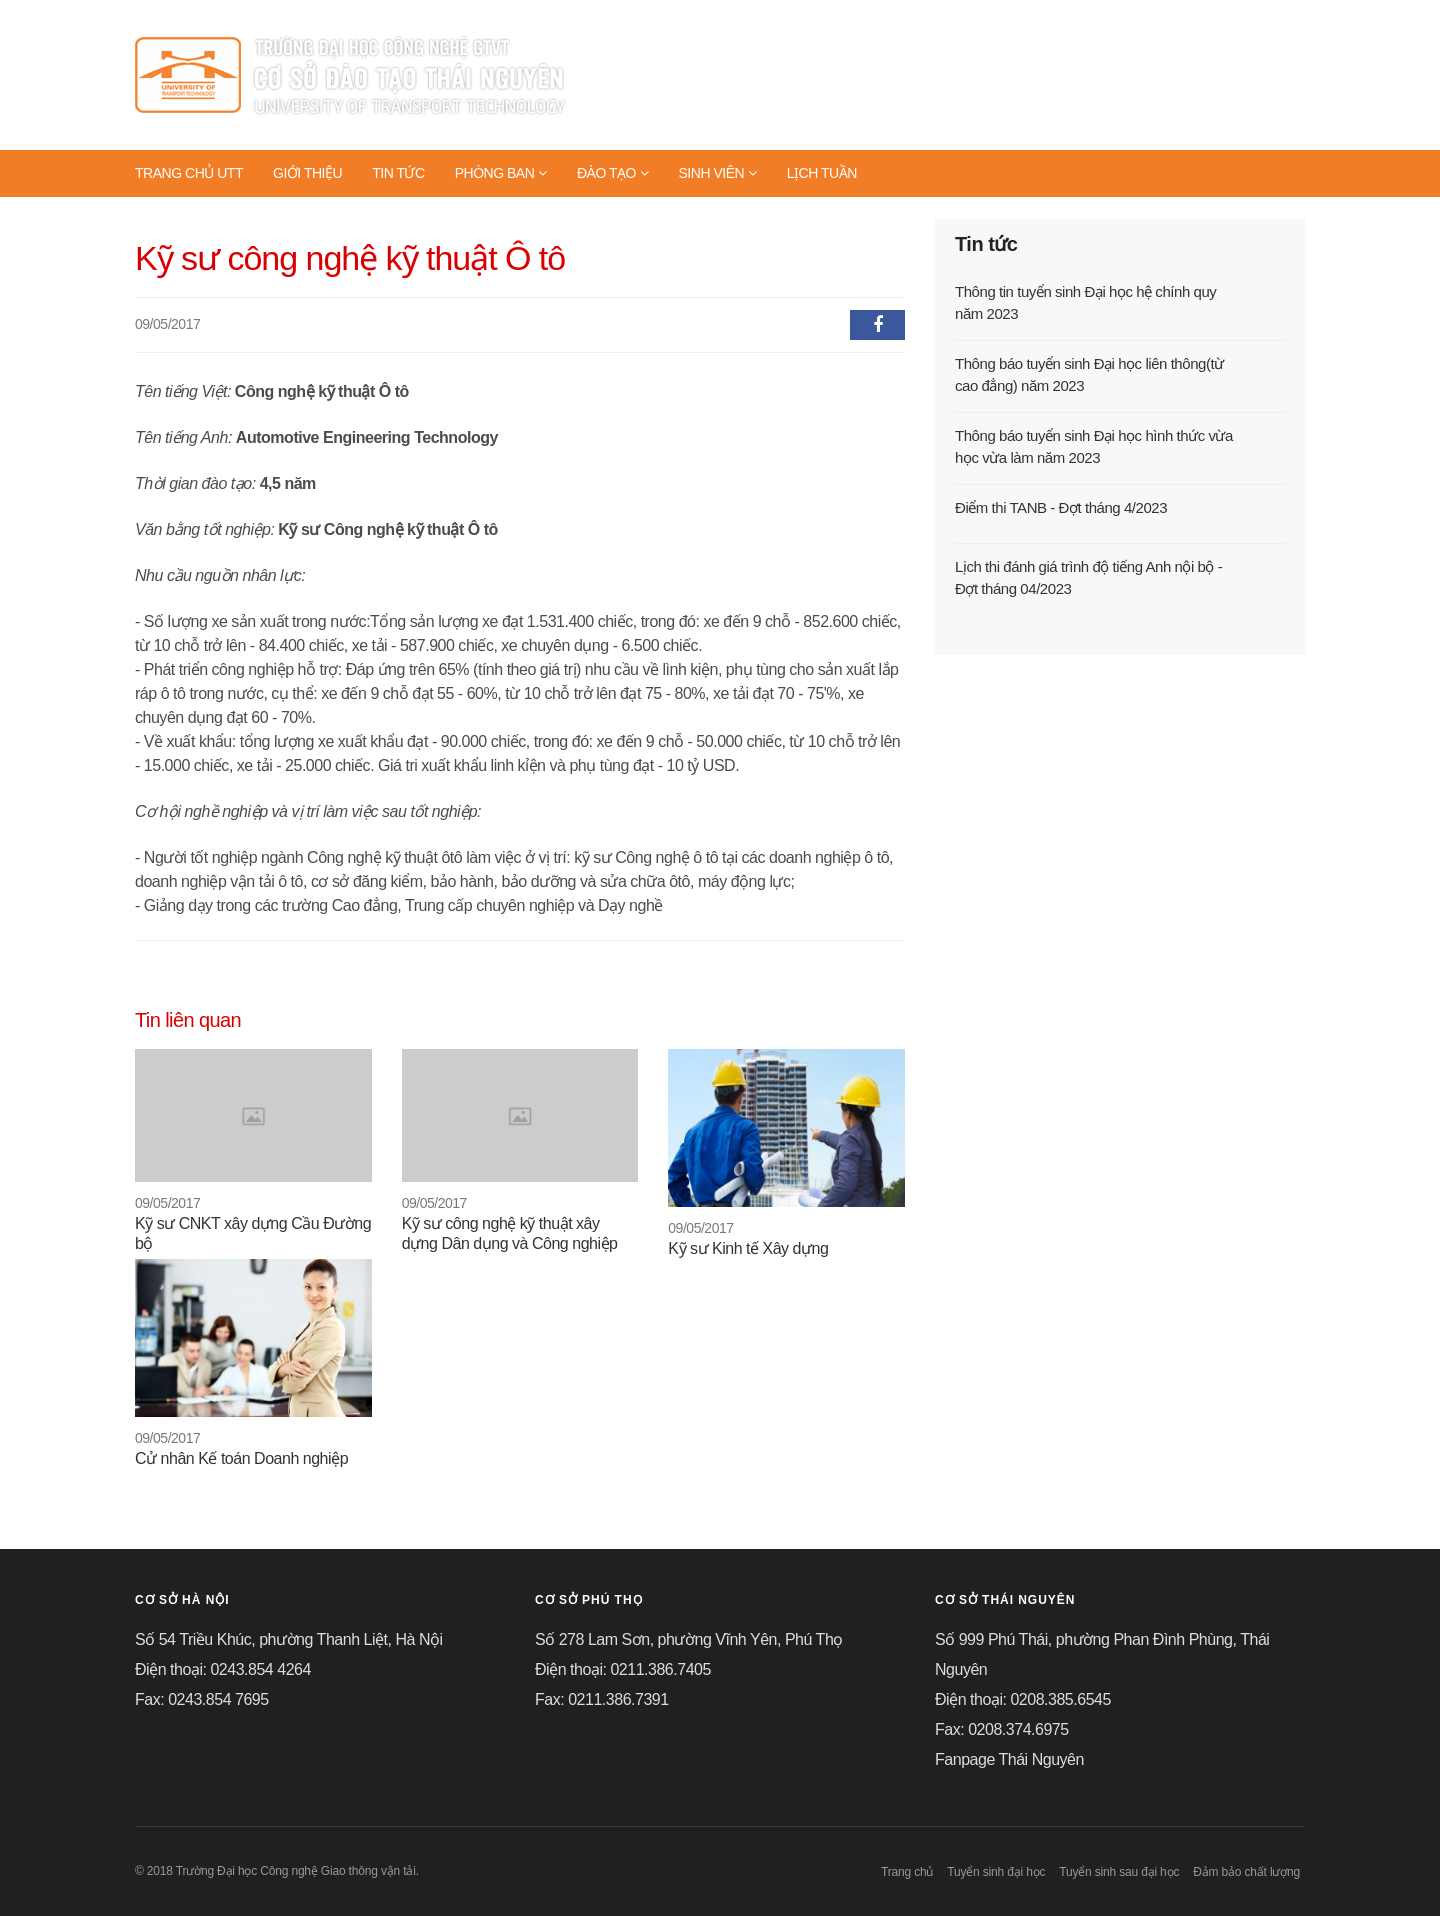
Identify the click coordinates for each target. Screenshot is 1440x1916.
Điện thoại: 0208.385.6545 (1023, 1699)
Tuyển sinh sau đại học (1119, 1872)
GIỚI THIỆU (307, 173)
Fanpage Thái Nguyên (1009, 1759)
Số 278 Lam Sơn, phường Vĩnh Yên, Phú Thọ (689, 1639)
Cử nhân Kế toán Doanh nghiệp (241, 1458)
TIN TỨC (398, 173)
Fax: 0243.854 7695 (202, 1699)
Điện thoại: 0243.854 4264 (223, 1669)
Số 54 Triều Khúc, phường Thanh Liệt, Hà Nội (289, 1639)
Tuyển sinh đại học (996, 1872)
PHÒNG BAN (501, 173)
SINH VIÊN (717, 173)
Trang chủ (907, 1872)
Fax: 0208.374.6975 (1002, 1729)
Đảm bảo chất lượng (1246, 1872)
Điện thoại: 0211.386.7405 (623, 1669)
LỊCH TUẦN (822, 173)
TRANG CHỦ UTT (189, 173)
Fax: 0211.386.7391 (602, 1699)
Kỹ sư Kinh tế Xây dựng (748, 1248)
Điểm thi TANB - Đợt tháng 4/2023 (1061, 507)
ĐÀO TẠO (613, 173)
